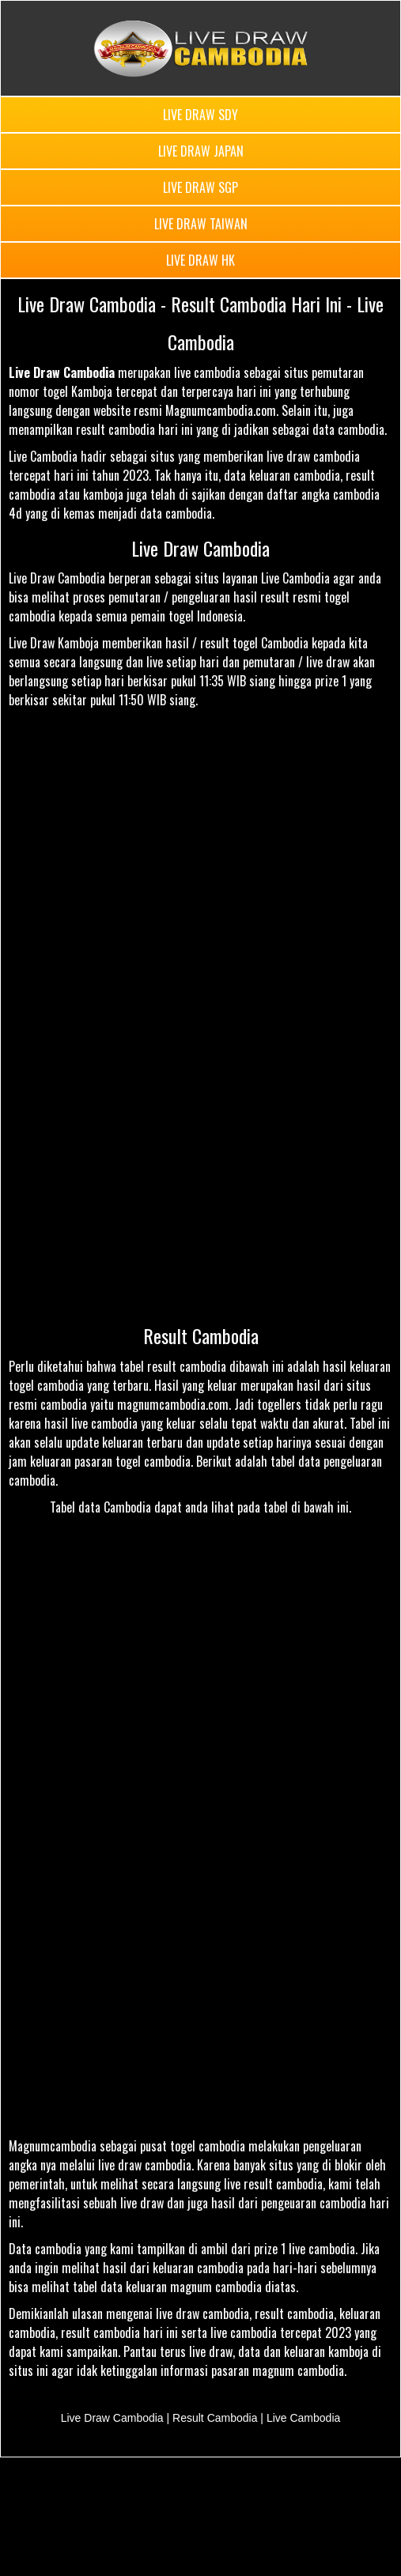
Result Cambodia (201, 1335)
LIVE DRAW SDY (200, 114)
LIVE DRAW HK (200, 260)
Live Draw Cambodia (200, 548)
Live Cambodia (303, 2418)
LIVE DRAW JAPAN (201, 151)
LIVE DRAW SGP (200, 187)
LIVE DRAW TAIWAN (201, 223)
